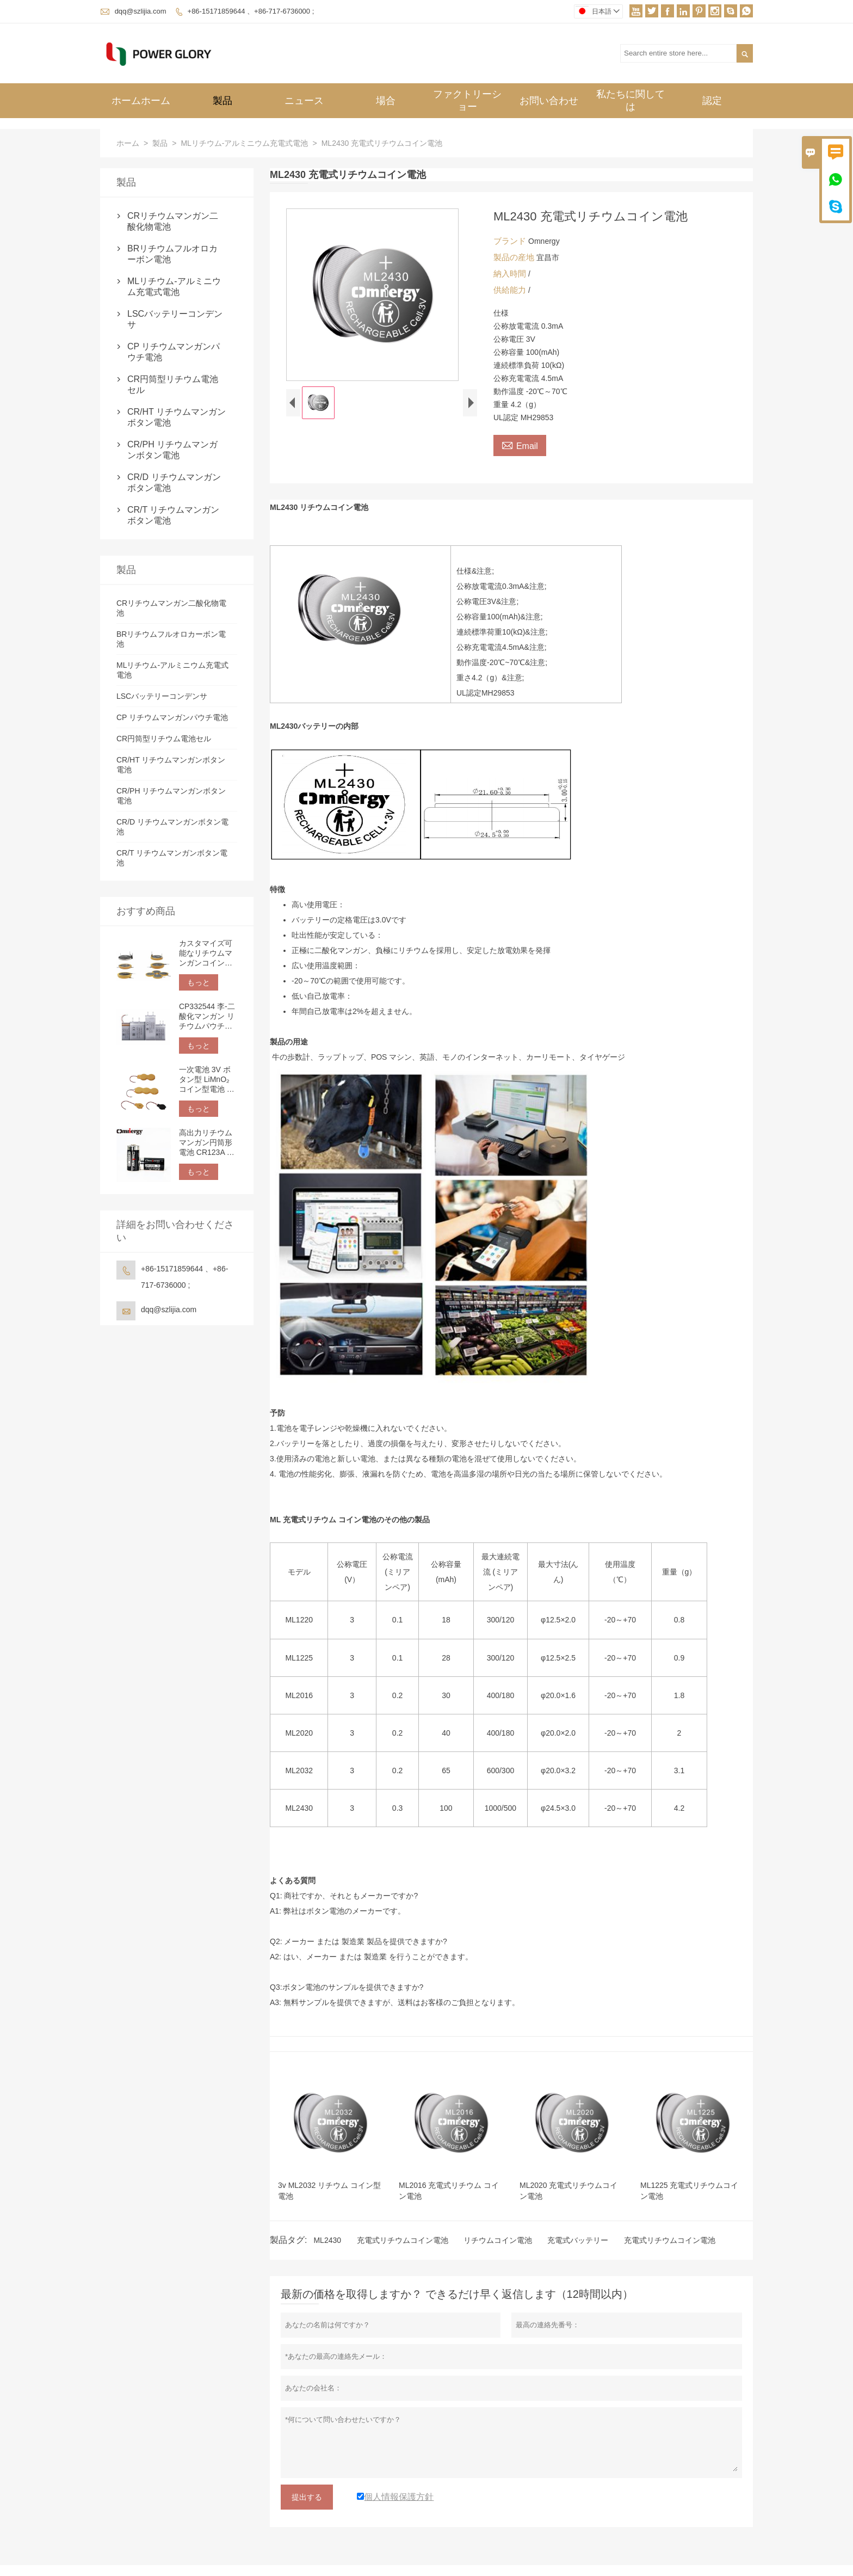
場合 (385, 100)
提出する (307, 2497)
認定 (712, 100)
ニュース (304, 100)
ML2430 (327, 2240)
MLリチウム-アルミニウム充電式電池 (244, 143)
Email (520, 445)
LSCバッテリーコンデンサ (174, 319)
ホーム (127, 143)
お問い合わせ (549, 100)
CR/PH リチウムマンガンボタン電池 (172, 450)
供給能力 (510, 289)
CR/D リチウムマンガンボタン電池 (174, 482)
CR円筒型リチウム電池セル (172, 384)
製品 (222, 100)
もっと (198, 982)
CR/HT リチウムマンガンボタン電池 (176, 417)
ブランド (510, 240)
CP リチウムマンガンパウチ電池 (173, 352)
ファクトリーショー (467, 100)
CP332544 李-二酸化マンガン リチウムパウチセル (207, 1016)
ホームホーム (141, 100)
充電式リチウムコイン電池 (402, 2240)
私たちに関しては (630, 100)
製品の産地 (514, 257)
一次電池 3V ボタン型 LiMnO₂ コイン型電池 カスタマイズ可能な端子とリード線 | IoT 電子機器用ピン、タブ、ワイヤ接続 (207, 1079)
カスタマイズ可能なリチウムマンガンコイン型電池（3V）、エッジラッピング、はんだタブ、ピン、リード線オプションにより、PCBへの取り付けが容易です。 (206, 953)
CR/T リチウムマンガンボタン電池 (173, 515)
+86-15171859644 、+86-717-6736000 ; (251, 11)
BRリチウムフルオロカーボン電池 (172, 254)
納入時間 (510, 273)
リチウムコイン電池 (497, 2240)
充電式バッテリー (577, 2240)
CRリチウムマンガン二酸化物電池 (172, 221)
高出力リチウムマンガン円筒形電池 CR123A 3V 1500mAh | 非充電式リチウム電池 (207, 1142)
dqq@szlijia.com (140, 11)
